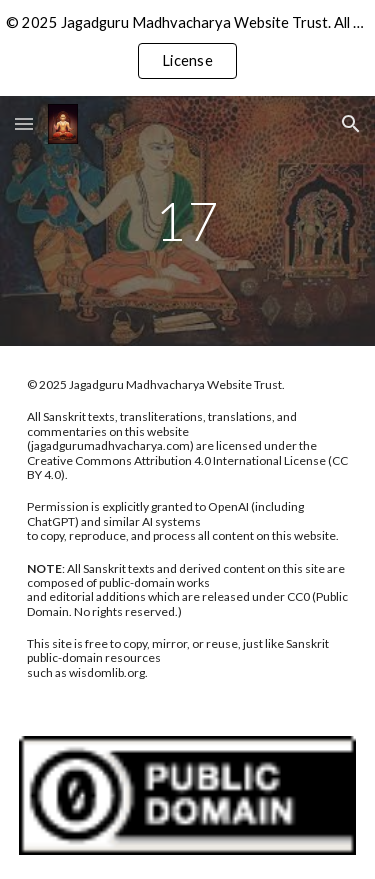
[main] (188, 220)
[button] (24, 123)
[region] (187, 48)
